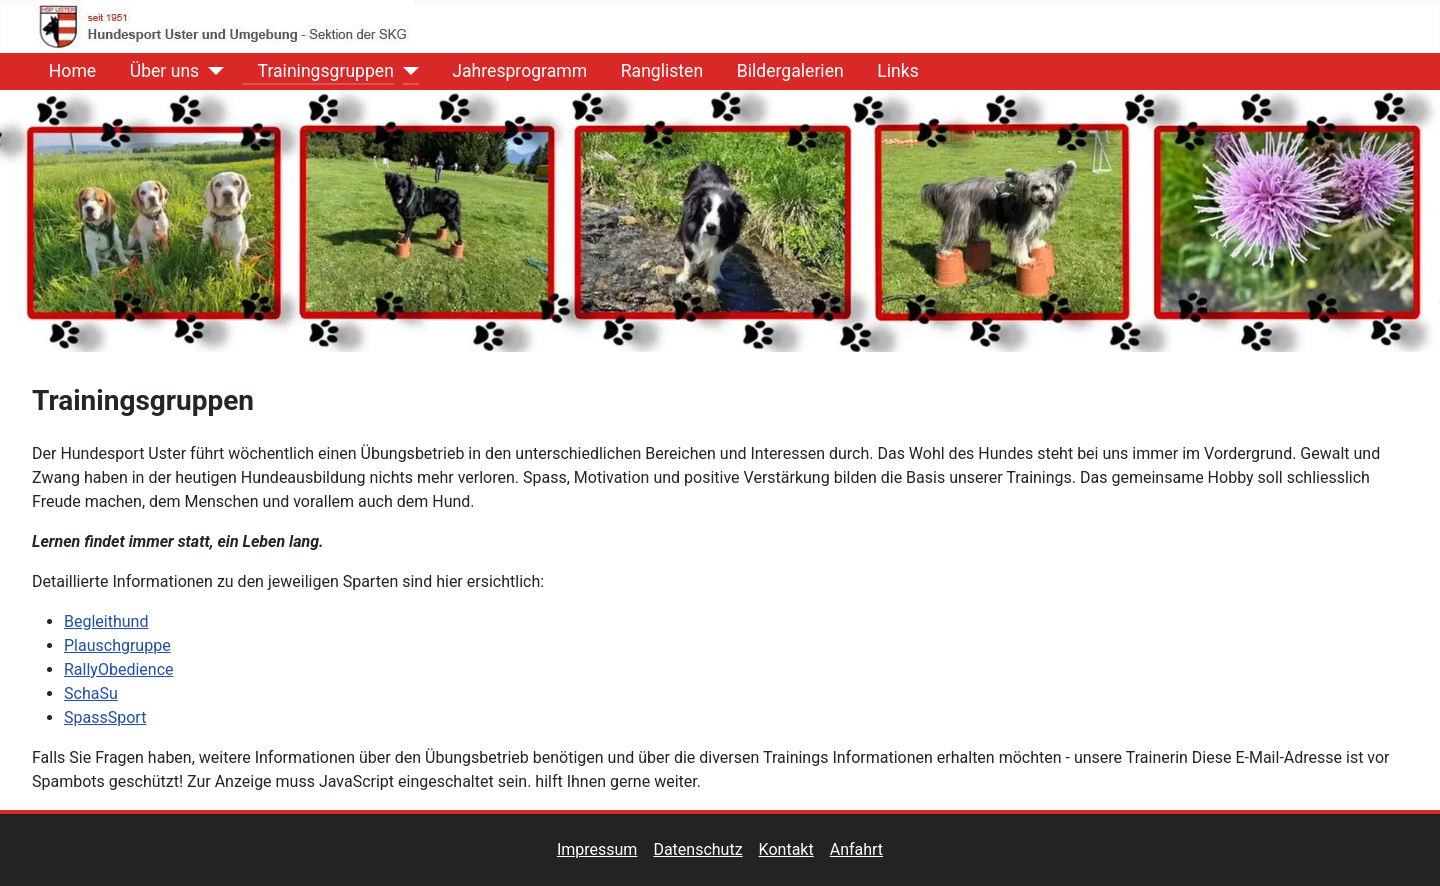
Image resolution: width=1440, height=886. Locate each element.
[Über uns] (211, 71)
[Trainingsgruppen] (406, 71)
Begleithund (106, 621)
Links (889, 71)
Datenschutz (705, 849)
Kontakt (794, 849)
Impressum (605, 849)
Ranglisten (654, 71)
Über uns (156, 71)
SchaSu (91, 693)
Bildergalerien (782, 71)
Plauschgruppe (117, 645)
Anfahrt (856, 849)
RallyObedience (118, 669)
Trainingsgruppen (318, 71)
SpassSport (105, 717)
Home (64, 71)
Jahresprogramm (511, 71)
